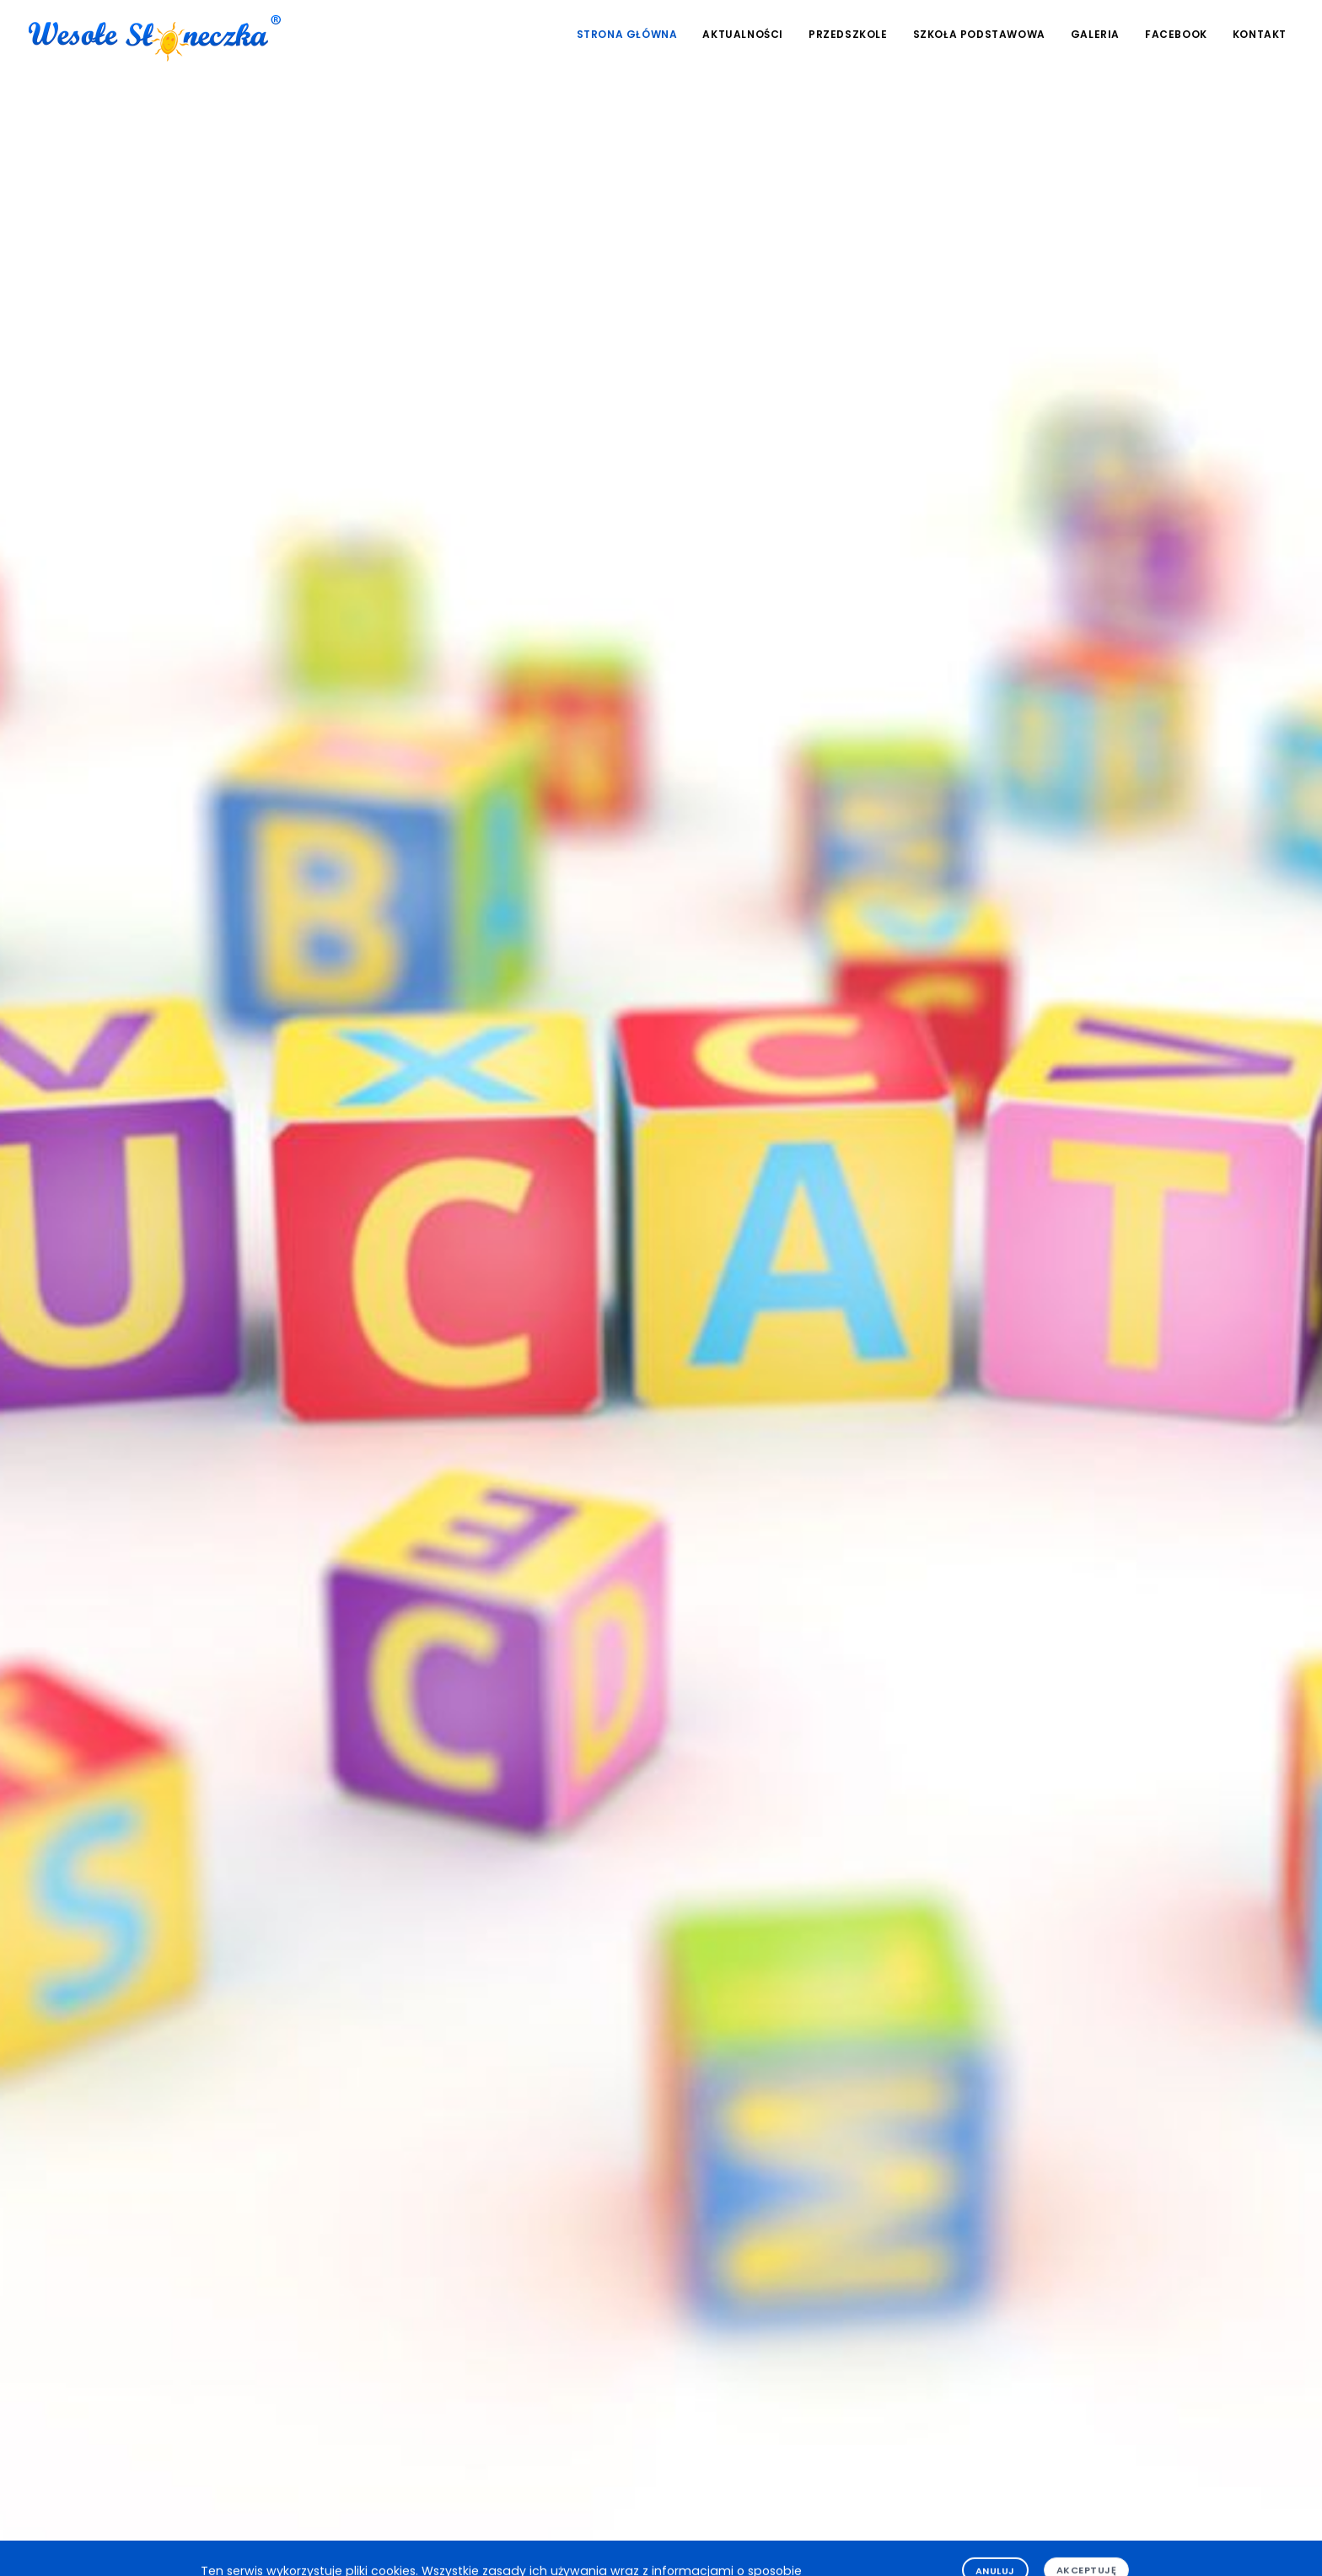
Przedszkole (848, 34)
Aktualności (742, 34)
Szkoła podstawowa (979, 34)
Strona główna (627, 34)
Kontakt (1260, 34)
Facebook (1176, 34)
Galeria (1095, 34)
